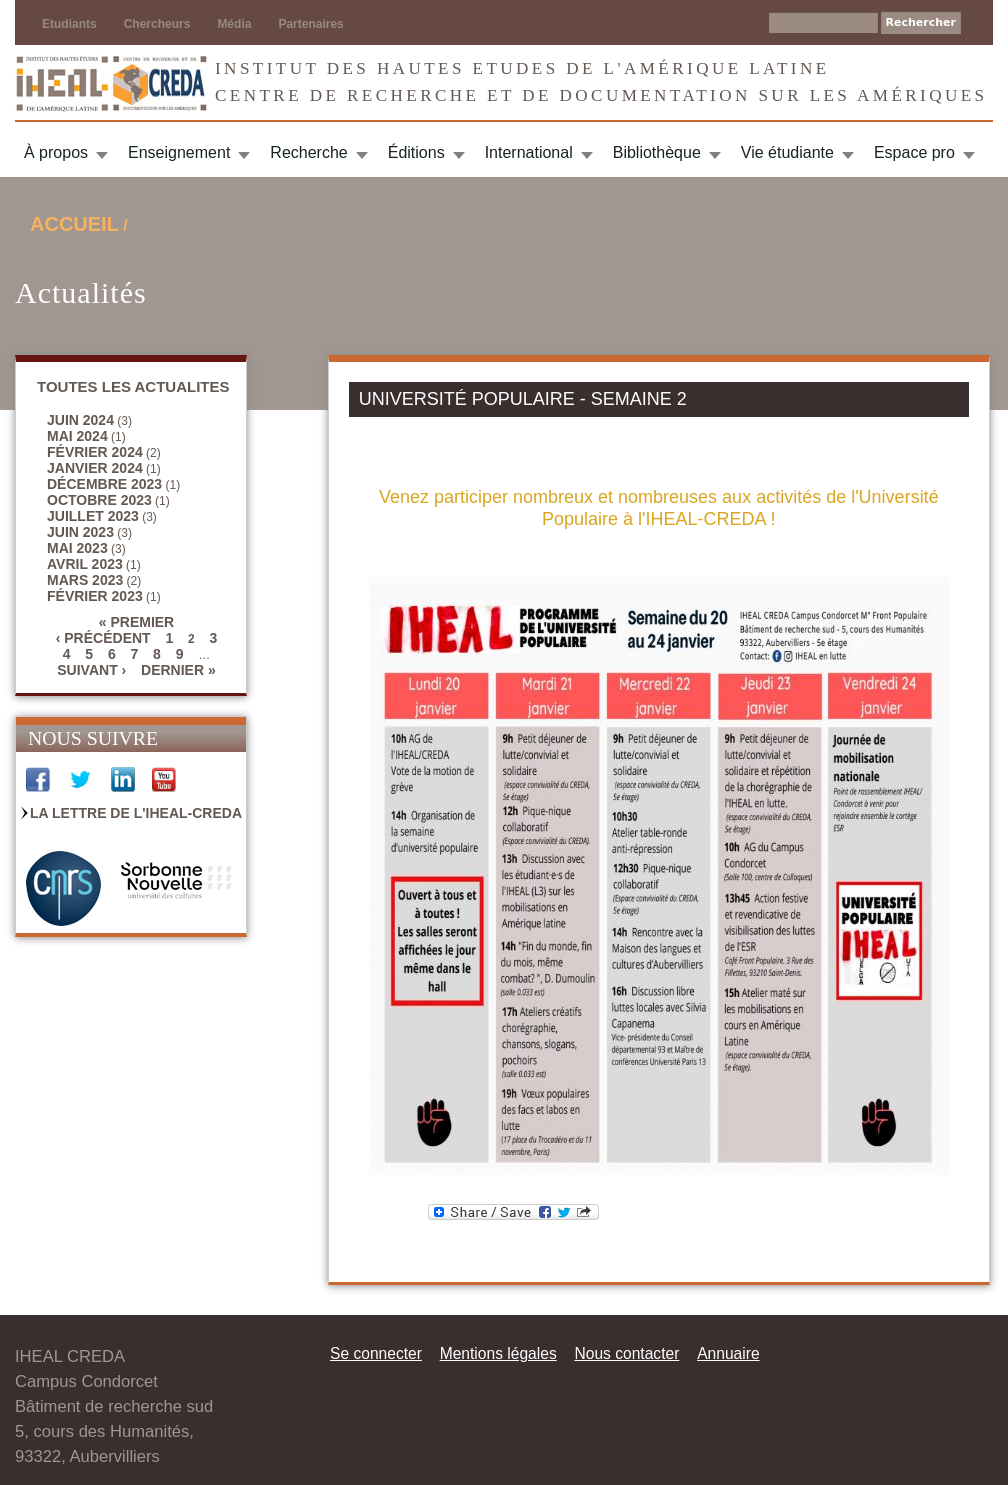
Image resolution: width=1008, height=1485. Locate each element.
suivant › (91, 670)
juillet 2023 (93, 516)
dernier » (178, 670)
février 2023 (95, 596)
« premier (136, 622)
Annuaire (728, 1353)
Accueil (74, 224)
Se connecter (376, 1353)
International (529, 152)
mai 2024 (77, 436)
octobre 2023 (99, 500)
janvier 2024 (95, 468)
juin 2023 (80, 532)
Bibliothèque (657, 152)
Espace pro (914, 152)
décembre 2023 (104, 484)
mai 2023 (77, 548)
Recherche (308, 152)
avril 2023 (85, 564)
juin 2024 (80, 420)
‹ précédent (103, 638)
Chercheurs (157, 24)
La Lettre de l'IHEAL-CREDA (136, 813)
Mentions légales (498, 1353)
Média (234, 24)
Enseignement (179, 152)
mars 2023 (85, 580)
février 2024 (95, 452)
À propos (56, 152)
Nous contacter (626, 1353)
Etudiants (69, 24)
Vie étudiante (787, 152)
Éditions (416, 152)
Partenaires (310, 24)
